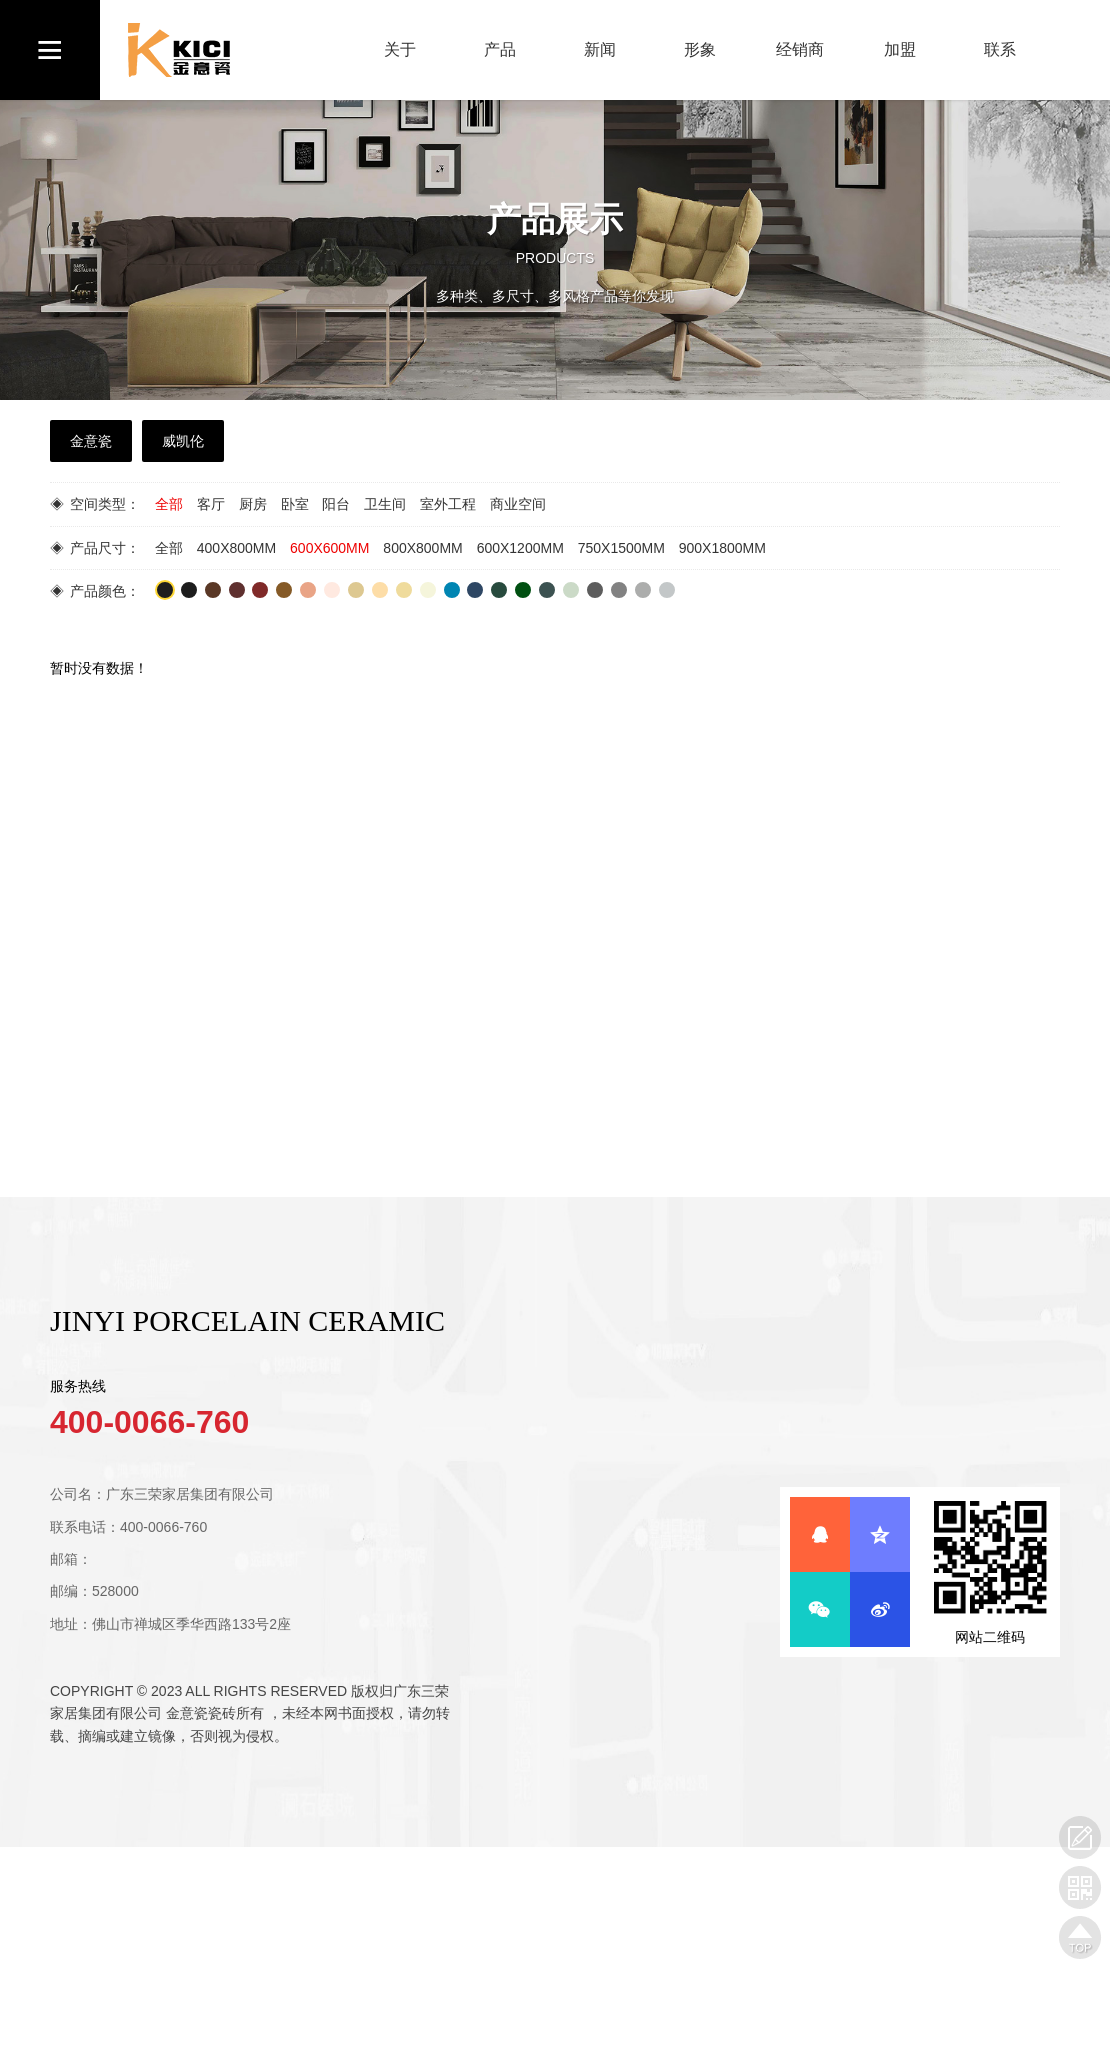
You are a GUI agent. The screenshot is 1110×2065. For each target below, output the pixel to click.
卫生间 (385, 504)
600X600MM (329, 548)
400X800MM (236, 548)
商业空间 (518, 504)
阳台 (336, 504)
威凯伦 (183, 441)
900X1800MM (722, 548)
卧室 (295, 504)
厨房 (253, 504)
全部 (169, 504)
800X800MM (422, 548)
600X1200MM (520, 548)
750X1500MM (621, 548)
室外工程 (448, 504)
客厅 (211, 504)
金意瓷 (91, 441)
